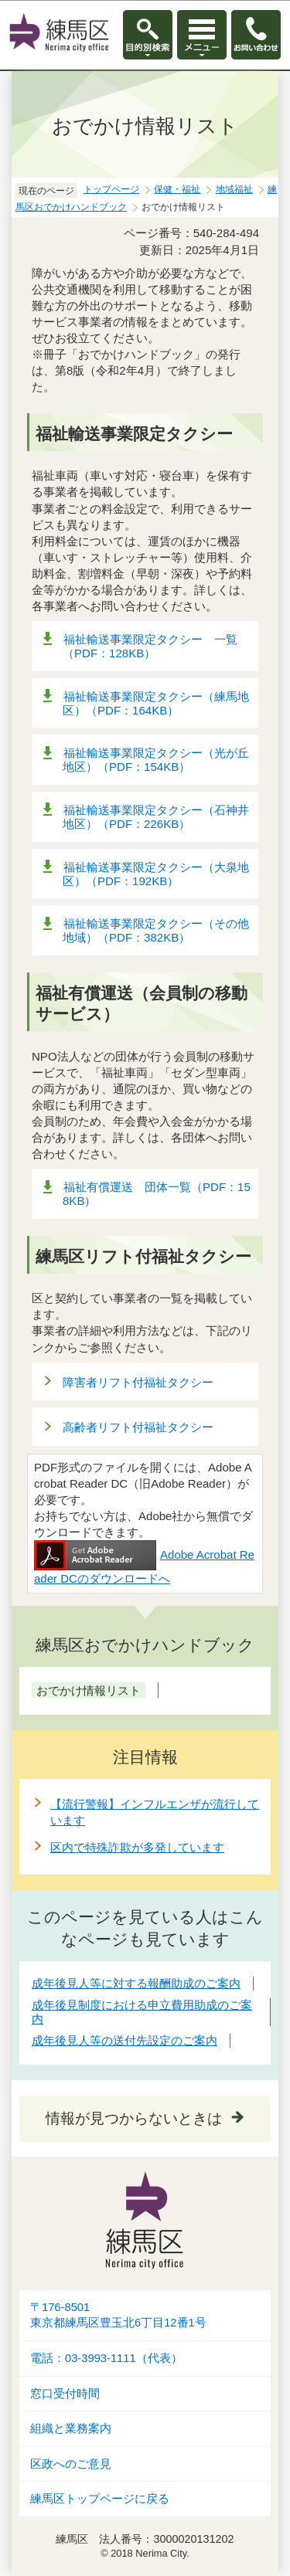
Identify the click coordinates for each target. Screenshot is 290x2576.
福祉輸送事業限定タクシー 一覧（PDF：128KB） (150, 646)
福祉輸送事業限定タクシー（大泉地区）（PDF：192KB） (156, 874)
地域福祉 (234, 189)
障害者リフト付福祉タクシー (138, 1382)
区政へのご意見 (70, 2464)
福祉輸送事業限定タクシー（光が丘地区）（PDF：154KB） (156, 759)
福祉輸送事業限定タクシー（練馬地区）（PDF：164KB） (156, 703)
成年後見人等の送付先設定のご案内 (124, 2040)
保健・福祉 (177, 189)
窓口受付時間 (65, 2394)
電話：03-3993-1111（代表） (106, 2358)
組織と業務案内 (70, 2428)
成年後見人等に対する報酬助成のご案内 (136, 1983)
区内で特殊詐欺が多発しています (137, 1847)
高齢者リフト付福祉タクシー (138, 1427)
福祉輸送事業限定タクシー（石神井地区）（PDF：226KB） (156, 816)
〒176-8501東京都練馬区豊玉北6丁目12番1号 (118, 2315)
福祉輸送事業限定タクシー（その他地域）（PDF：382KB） (156, 930)
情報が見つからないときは (134, 2118)
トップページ (111, 189)
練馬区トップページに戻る (99, 2499)
